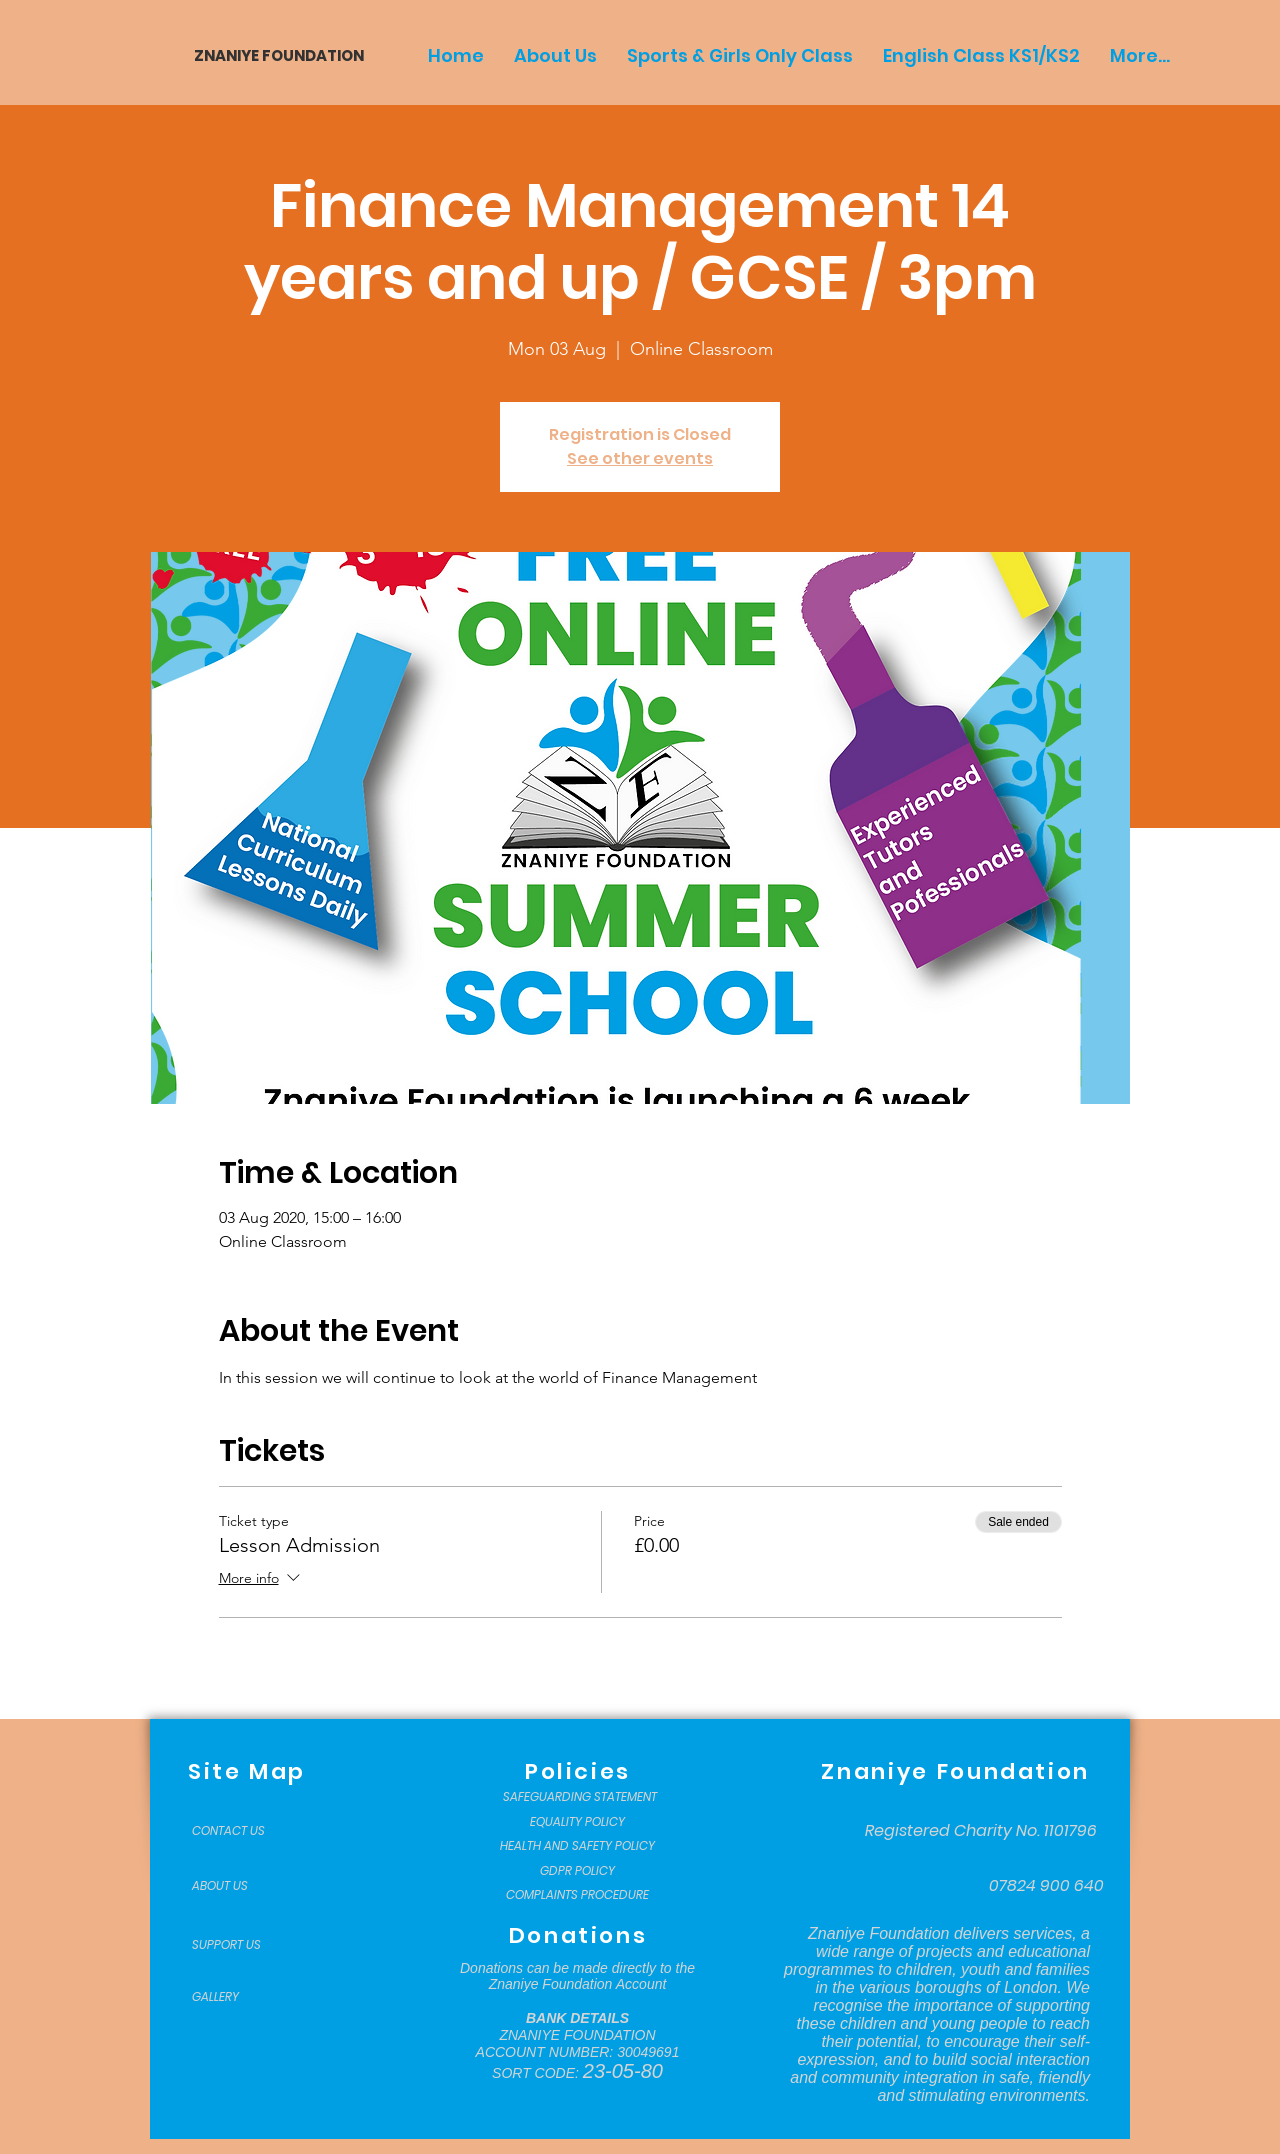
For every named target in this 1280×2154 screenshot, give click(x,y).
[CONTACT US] (242, 1831)
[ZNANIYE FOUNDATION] (271, 55)
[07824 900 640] (1046, 1886)
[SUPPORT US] (242, 1945)
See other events (640, 458)
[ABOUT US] (242, 1886)
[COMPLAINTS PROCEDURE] (577, 1895)
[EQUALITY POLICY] (577, 1822)
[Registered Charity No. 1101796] (981, 1831)
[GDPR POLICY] (577, 1871)
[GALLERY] (242, 1997)
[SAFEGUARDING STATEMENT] (579, 1797)
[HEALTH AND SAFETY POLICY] (577, 1846)
